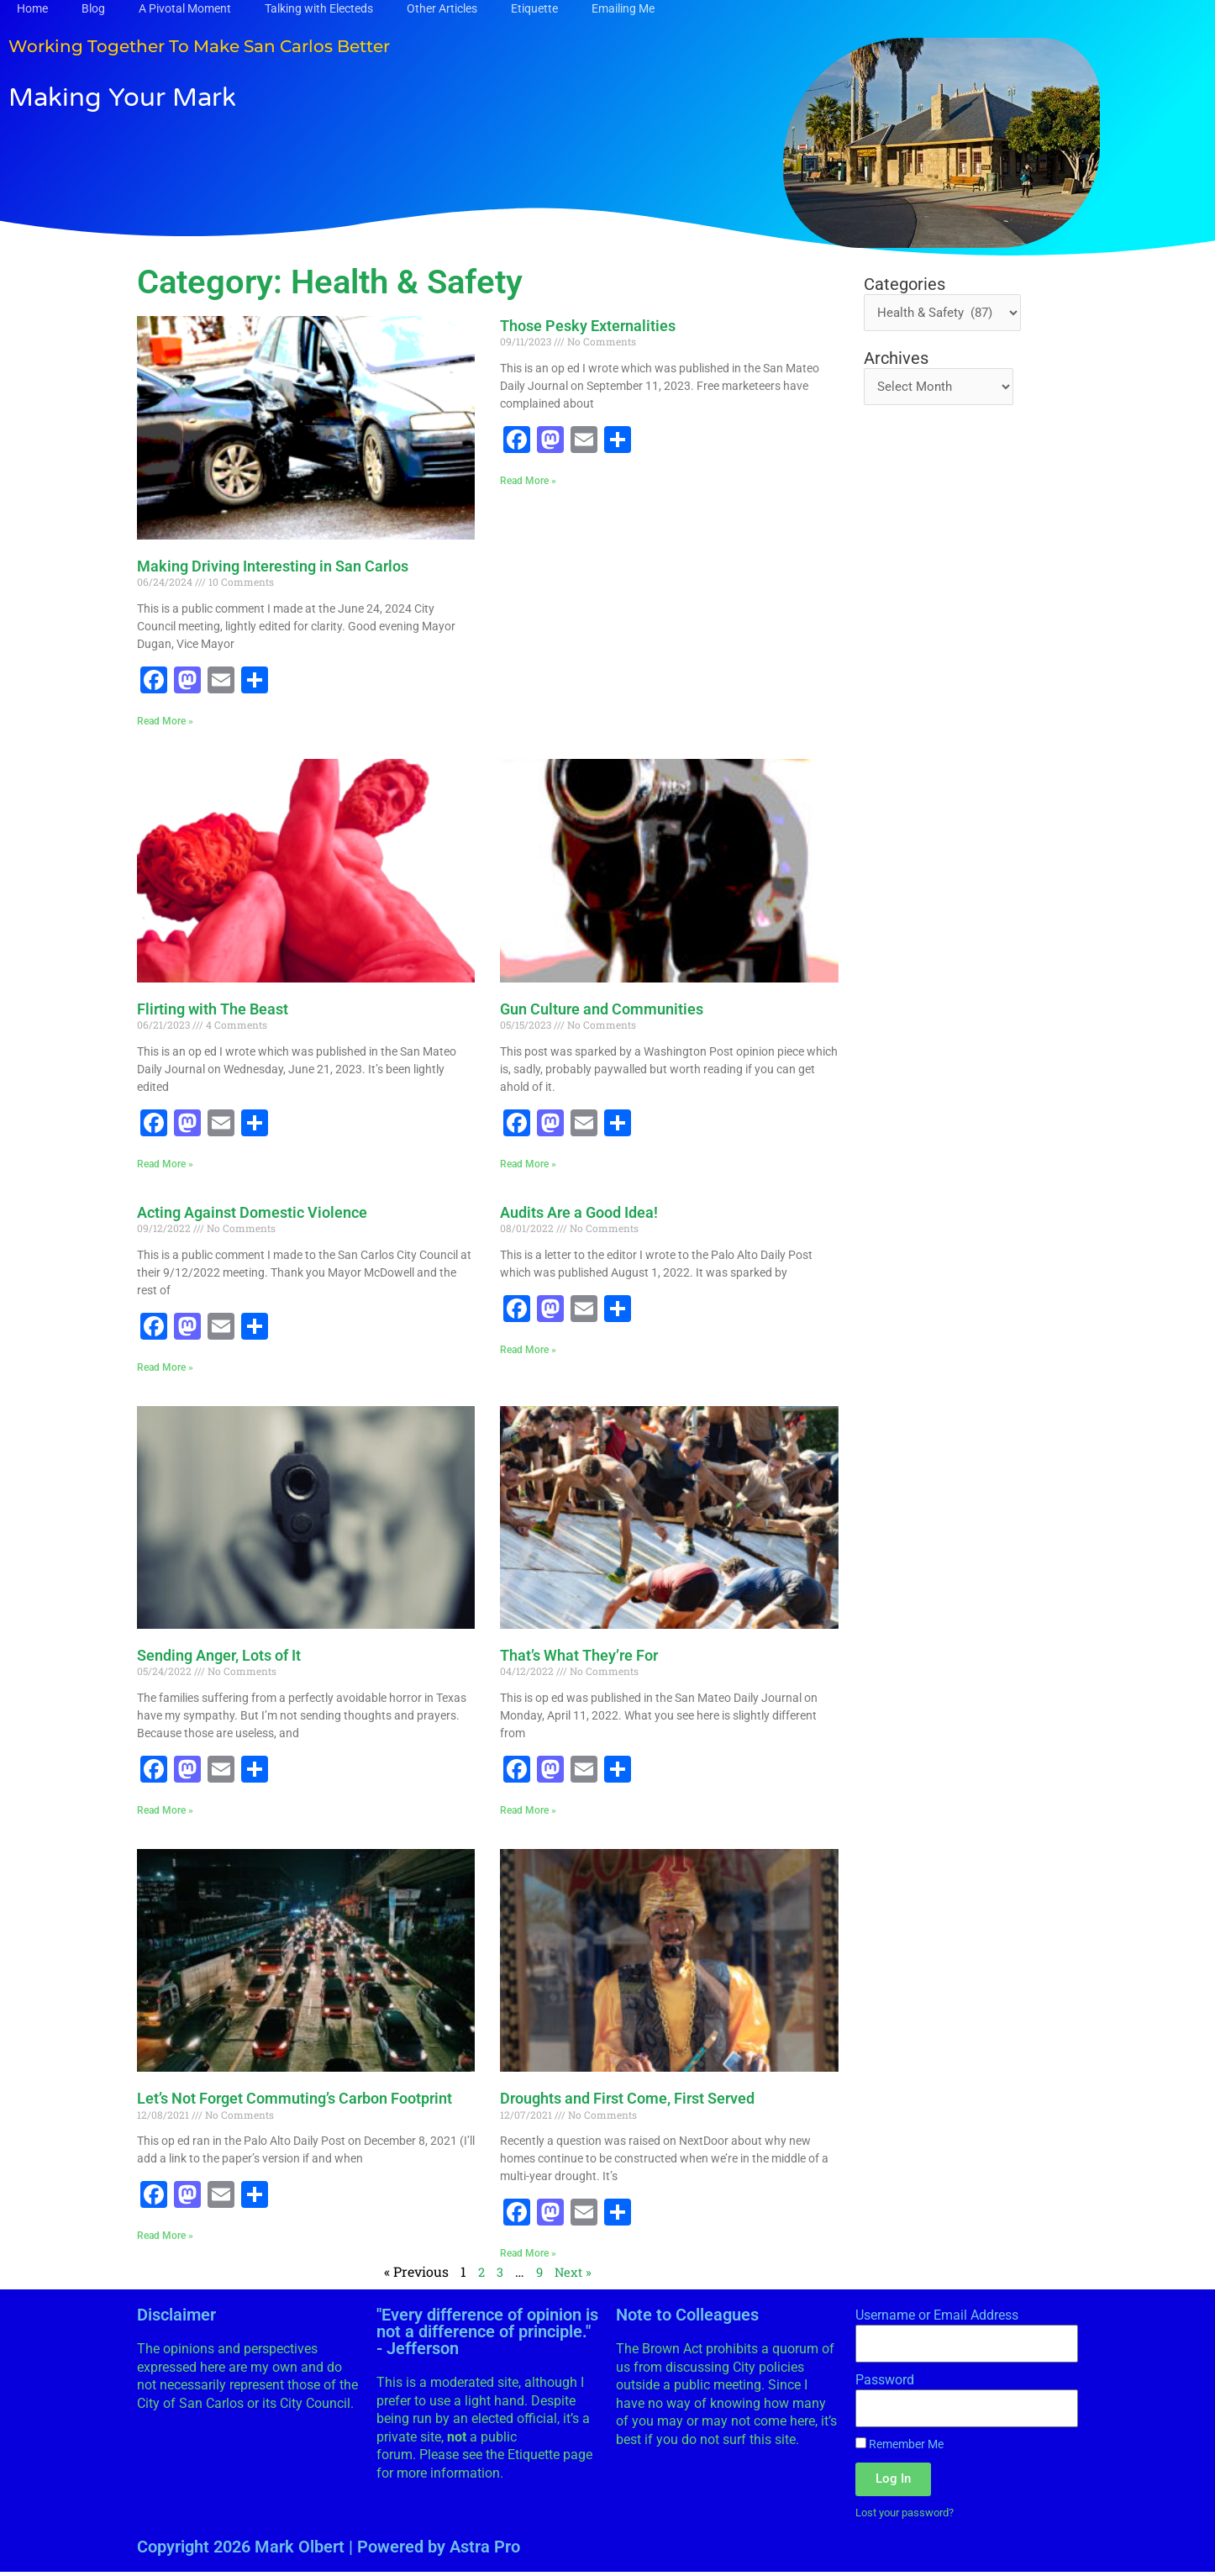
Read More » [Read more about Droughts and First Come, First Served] (528, 2256)
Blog (93, 8)
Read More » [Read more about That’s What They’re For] (528, 1812)
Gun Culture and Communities (601, 1010)
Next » (574, 2275)
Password (884, 2383)
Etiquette (534, 8)
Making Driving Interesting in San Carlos (272, 566)
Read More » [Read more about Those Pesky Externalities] (528, 481)
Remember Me (899, 2447)
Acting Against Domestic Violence (252, 1213)
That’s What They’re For (579, 1657)
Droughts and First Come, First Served (627, 2101)
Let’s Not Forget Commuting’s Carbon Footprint (294, 2101)
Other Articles (442, 8)
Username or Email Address (936, 2318)
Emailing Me (623, 8)
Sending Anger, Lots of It (219, 1657)
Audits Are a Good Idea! (579, 1213)
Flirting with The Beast (212, 1010)
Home (32, 8)
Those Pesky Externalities (588, 326)
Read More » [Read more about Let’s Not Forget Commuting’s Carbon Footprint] (165, 2238)
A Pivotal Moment (185, 8)
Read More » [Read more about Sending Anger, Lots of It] (165, 1812)
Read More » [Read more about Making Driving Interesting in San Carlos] (165, 721)
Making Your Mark (172, 94)
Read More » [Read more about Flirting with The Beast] (165, 1165)
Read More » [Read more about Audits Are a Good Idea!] (528, 1350)
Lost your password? (910, 2515)
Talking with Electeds (319, 8)
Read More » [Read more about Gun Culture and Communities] (528, 1165)
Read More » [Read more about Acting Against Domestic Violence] (165, 1368)
